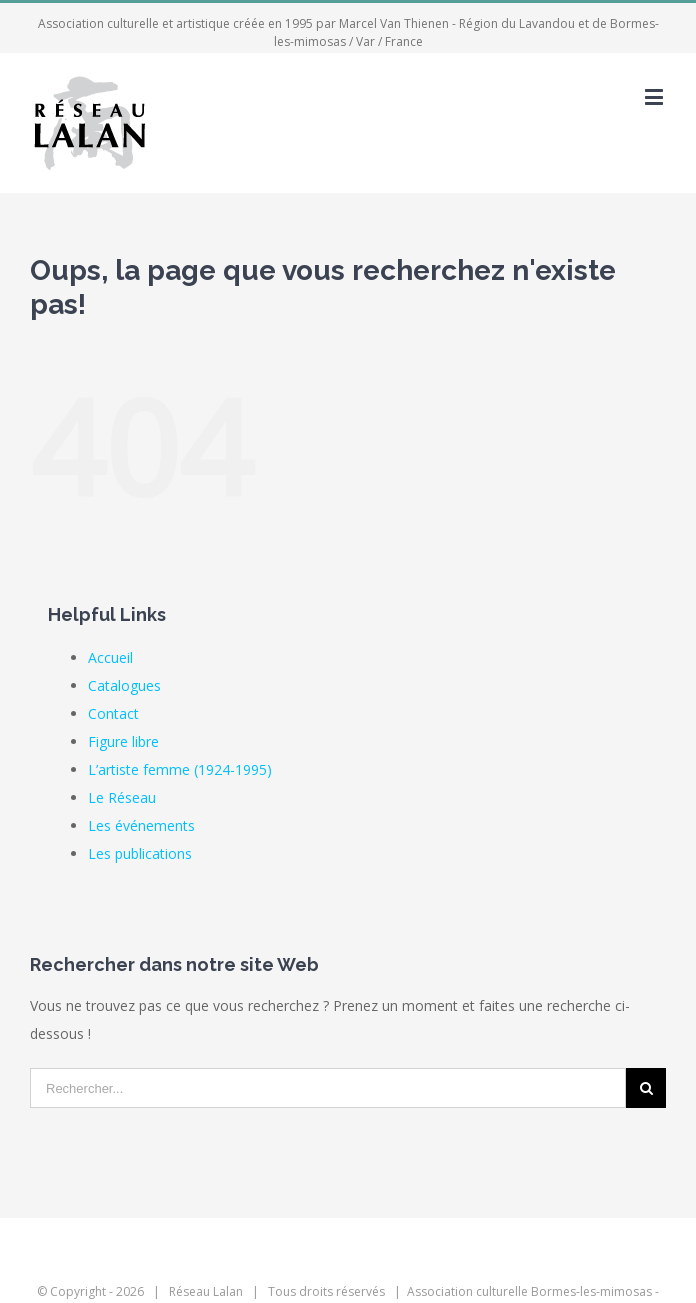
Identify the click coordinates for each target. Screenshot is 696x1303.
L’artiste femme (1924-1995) (180, 769)
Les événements (141, 825)
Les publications (140, 853)
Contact (113, 713)
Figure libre (123, 741)
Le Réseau (122, 797)
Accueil (110, 657)
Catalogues (124, 685)
